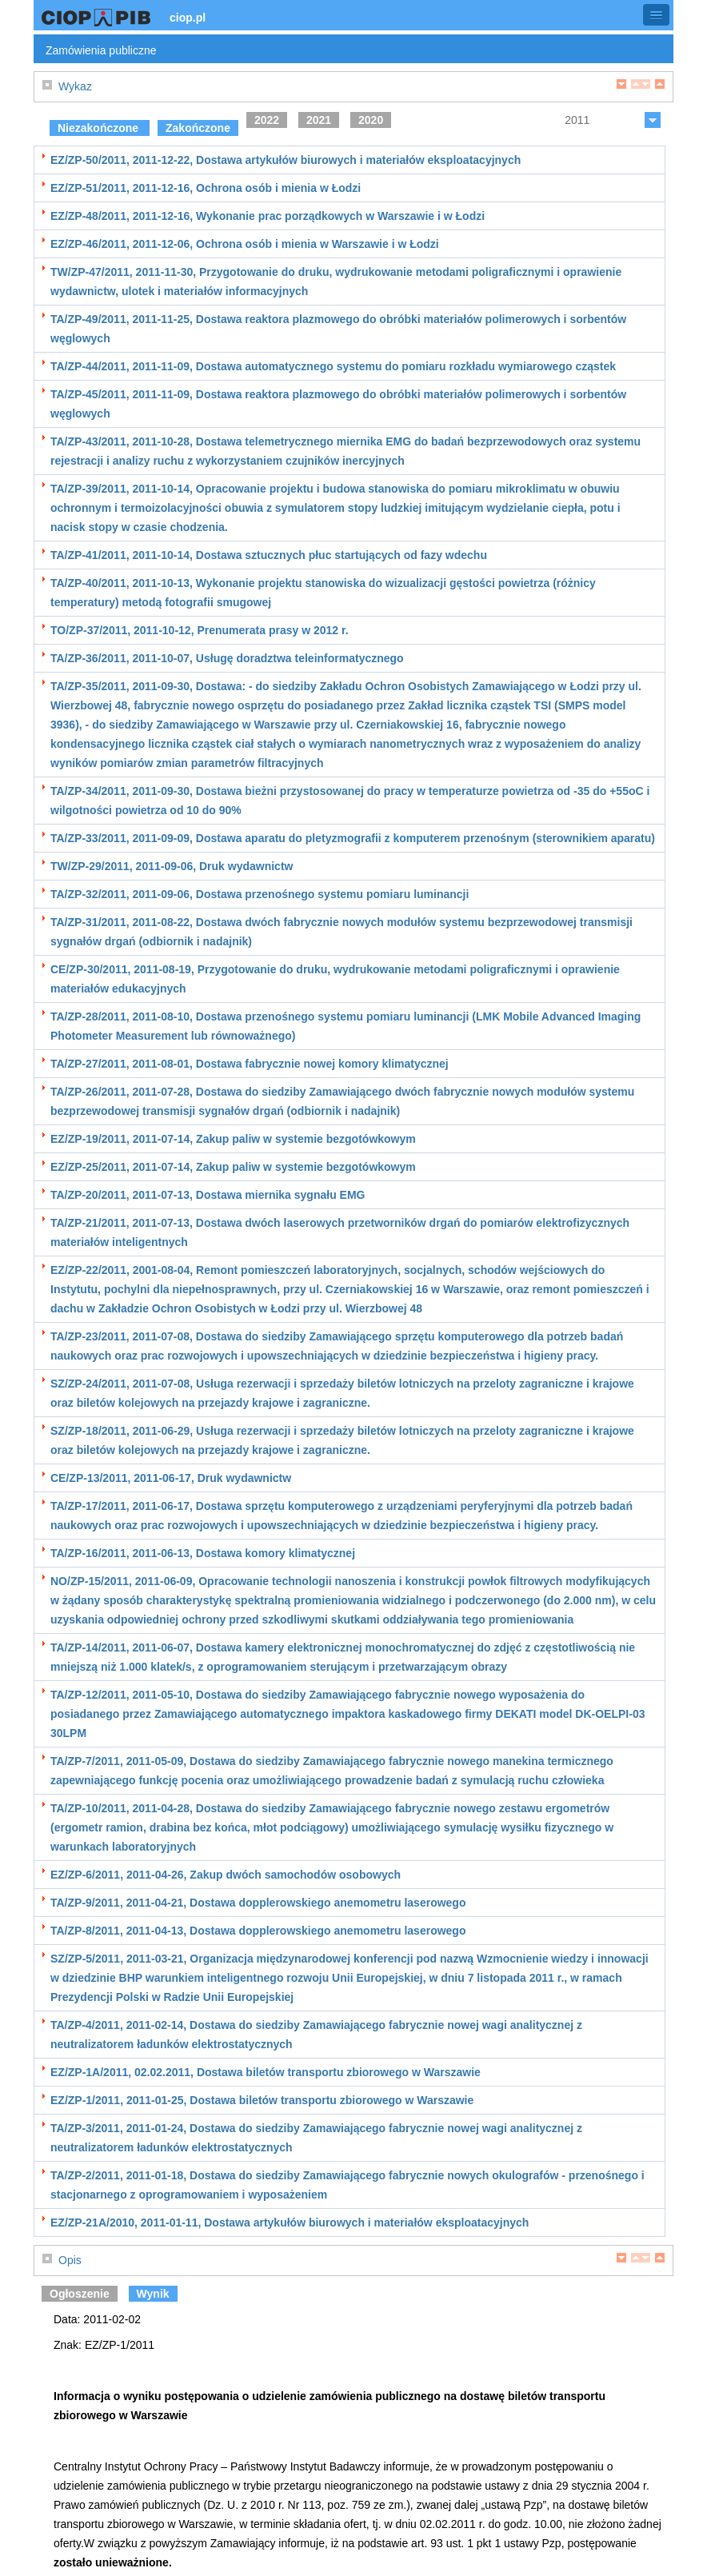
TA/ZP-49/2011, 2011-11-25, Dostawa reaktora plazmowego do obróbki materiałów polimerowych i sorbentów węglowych (338, 329)
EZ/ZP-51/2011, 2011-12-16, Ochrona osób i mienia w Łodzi (205, 188)
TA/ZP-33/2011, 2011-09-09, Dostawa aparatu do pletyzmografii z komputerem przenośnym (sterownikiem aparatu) (352, 838)
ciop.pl (188, 17)
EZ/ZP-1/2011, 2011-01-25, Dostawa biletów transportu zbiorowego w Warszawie (261, 2100)
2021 (318, 120)
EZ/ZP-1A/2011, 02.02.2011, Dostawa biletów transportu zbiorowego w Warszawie (265, 2072)
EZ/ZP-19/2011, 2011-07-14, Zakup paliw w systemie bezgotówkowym (233, 1138)
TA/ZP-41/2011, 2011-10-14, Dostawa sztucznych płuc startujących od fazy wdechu (268, 555)
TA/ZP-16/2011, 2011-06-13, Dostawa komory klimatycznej (202, 1553)
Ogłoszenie (80, 2293)
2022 (266, 120)
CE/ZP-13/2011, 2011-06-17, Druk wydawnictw (170, 1478)
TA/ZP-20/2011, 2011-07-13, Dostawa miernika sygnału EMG (207, 1194)
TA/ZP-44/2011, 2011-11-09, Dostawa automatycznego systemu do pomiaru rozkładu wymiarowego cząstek (333, 366)
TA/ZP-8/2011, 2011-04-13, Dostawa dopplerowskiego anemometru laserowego (257, 1930)
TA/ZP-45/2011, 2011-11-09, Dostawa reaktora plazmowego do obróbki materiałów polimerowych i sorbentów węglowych (338, 404)
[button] (656, 15)
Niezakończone (100, 128)
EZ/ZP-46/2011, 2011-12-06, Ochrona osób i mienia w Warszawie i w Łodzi (244, 244)
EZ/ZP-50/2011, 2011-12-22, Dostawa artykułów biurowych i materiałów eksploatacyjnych (285, 160)
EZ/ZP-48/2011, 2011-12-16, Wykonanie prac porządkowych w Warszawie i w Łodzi (267, 216)
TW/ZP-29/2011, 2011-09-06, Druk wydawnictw (171, 866)
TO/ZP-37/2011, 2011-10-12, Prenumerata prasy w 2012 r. (199, 630)
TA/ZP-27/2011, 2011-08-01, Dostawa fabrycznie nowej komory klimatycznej (249, 1063)
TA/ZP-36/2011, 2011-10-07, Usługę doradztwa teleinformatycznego (227, 658)
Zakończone (198, 128)
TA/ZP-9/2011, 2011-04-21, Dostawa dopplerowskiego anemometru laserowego (257, 1902)
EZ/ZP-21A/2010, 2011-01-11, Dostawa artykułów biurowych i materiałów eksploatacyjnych (289, 2222)
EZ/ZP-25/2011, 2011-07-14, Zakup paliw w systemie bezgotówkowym (233, 1166)
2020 (370, 120)
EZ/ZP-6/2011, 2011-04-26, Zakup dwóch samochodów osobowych (225, 1874)
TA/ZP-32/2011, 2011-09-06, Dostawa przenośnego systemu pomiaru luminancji (259, 894)
